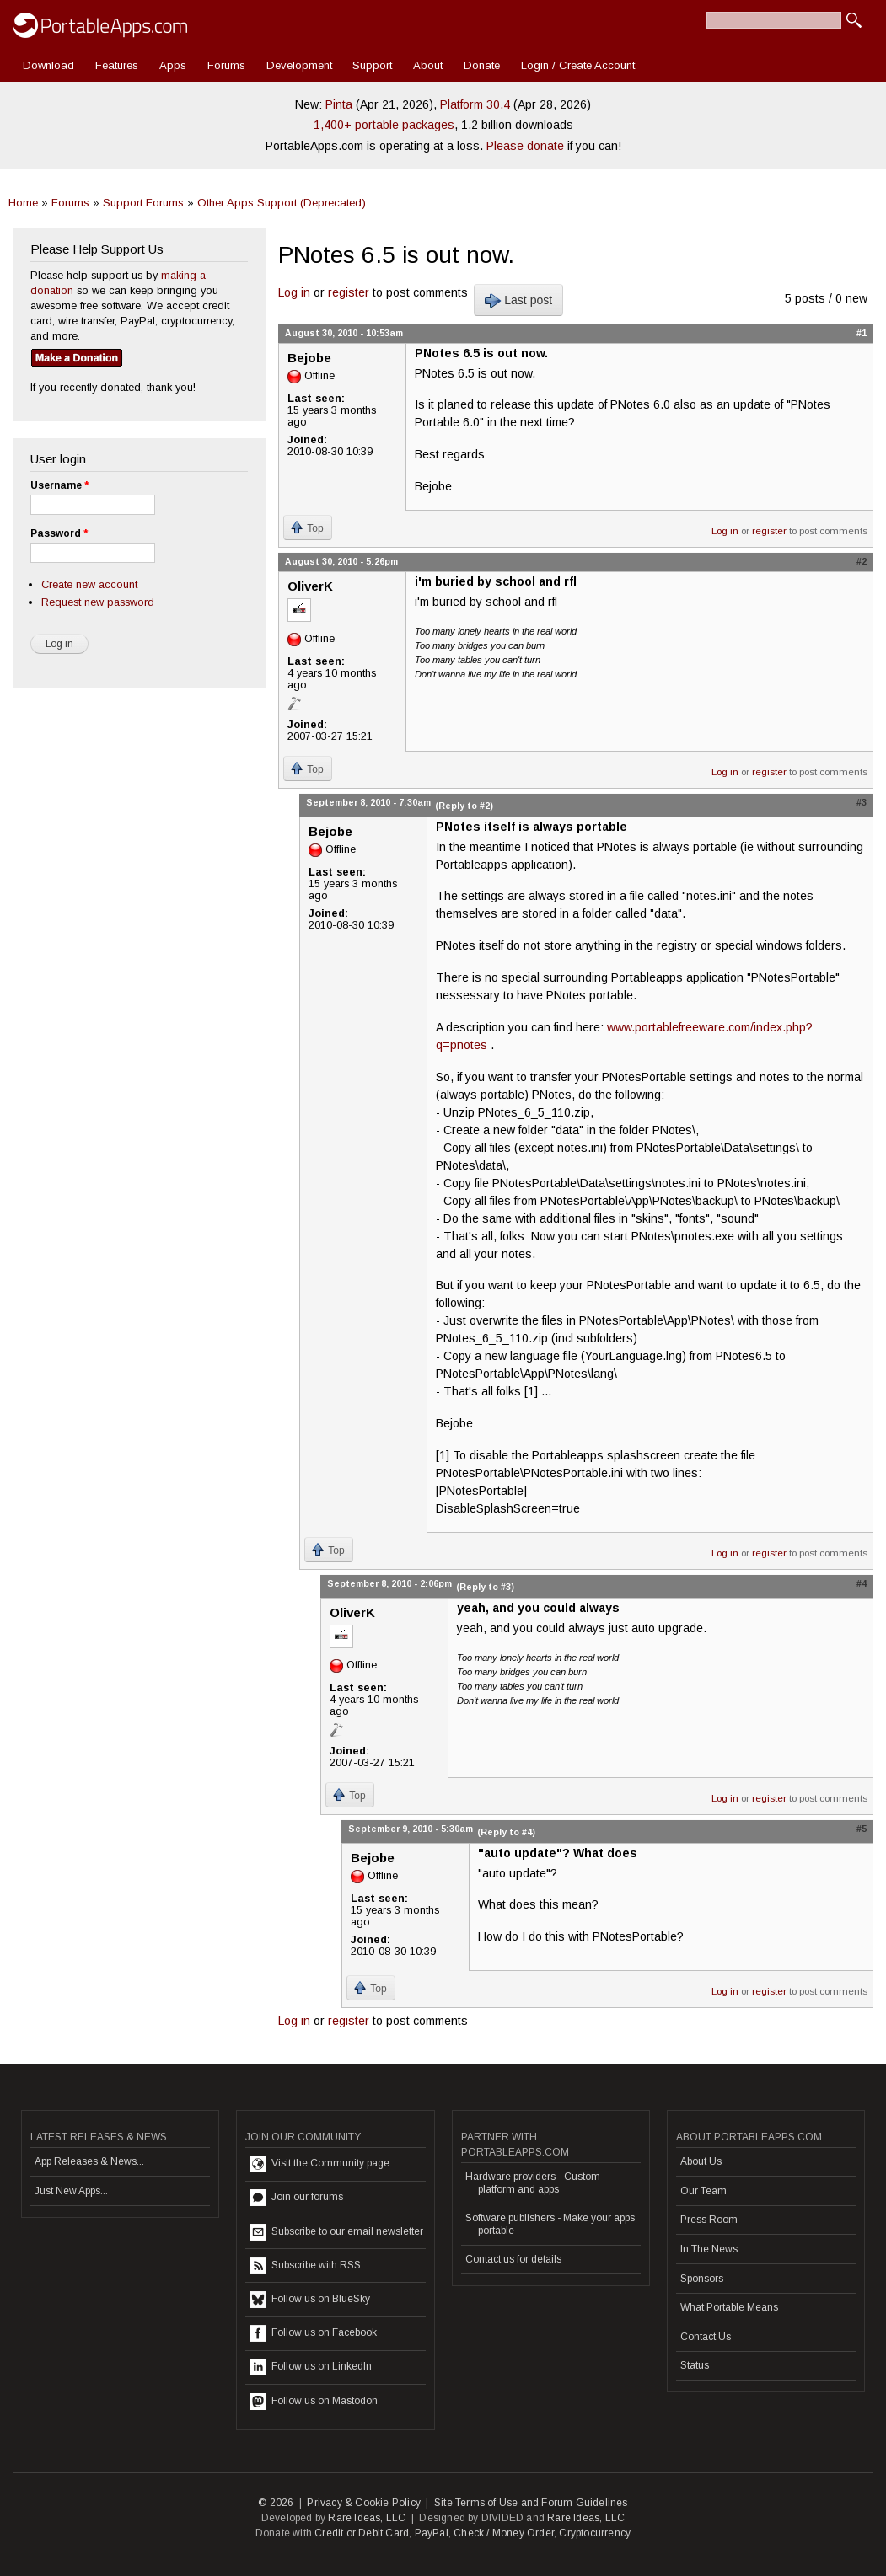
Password (59, 533)
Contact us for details (513, 2259)
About (428, 65)
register (348, 292)
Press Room (709, 2219)
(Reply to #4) (506, 1832)
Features (116, 65)
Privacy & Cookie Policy (364, 2503)
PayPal (431, 2533)
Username (59, 485)
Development (299, 65)
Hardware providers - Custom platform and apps (532, 2182)
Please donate (525, 146)
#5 (861, 1829)
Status (694, 2365)
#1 (861, 333)
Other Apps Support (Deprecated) (281, 202)
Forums (226, 65)
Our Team (703, 2191)
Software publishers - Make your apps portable (550, 2224)
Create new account (89, 584)
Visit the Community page (319, 2164)
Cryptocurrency (595, 2533)
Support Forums (143, 202)
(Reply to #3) (485, 1587)
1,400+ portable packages (384, 124)
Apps (172, 65)
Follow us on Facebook (313, 2333)
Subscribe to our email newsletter (336, 2232)
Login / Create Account (578, 65)
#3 (861, 802)
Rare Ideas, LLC (366, 2518)
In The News (709, 2249)
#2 (861, 561)
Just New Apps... (71, 2191)
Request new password (97, 602)
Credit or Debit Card (361, 2533)
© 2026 (275, 2503)
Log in (294, 292)
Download (48, 65)
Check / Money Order (504, 2533)
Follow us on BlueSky (310, 2299)
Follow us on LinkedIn (311, 2367)
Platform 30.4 (475, 104)
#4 (861, 1583)
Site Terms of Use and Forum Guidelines (531, 2503)
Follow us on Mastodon (314, 2401)
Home (23, 202)
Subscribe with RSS (305, 2265)
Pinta (338, 104)
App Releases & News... (89, 2161)
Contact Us (705, 2337)
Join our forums (296, 2197)
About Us (701, 2161)
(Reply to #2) (464, 806)
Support (372, 65)
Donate (482, 65)
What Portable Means (729, 2307)
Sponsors (701, 2278)
